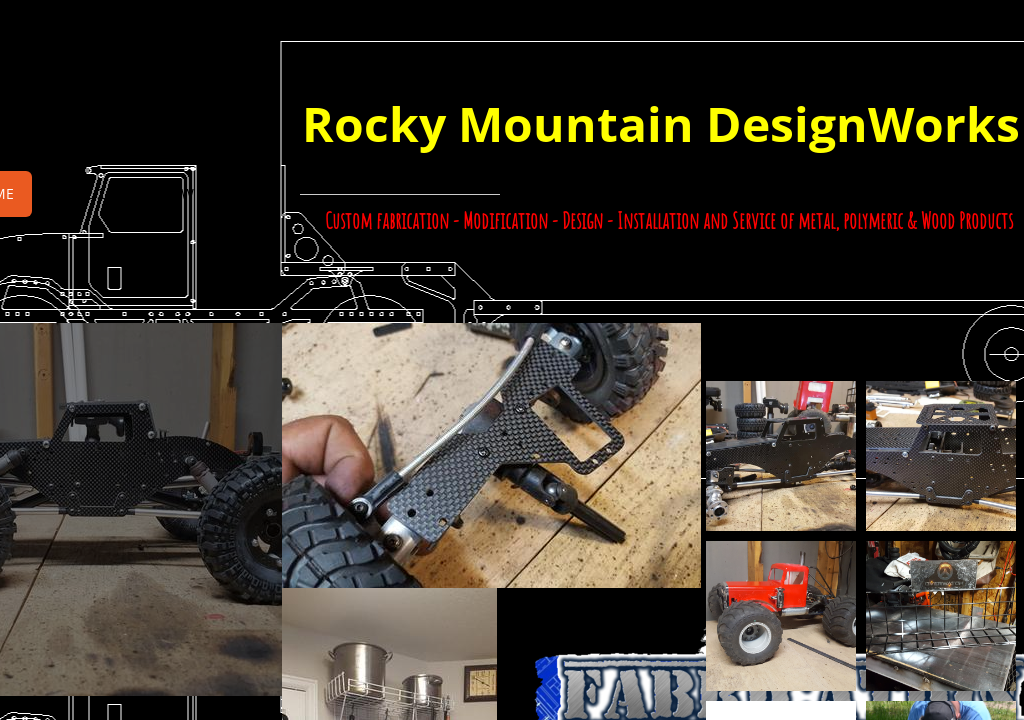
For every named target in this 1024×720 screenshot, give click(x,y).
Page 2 (81, 193)
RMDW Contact (206, 193)
